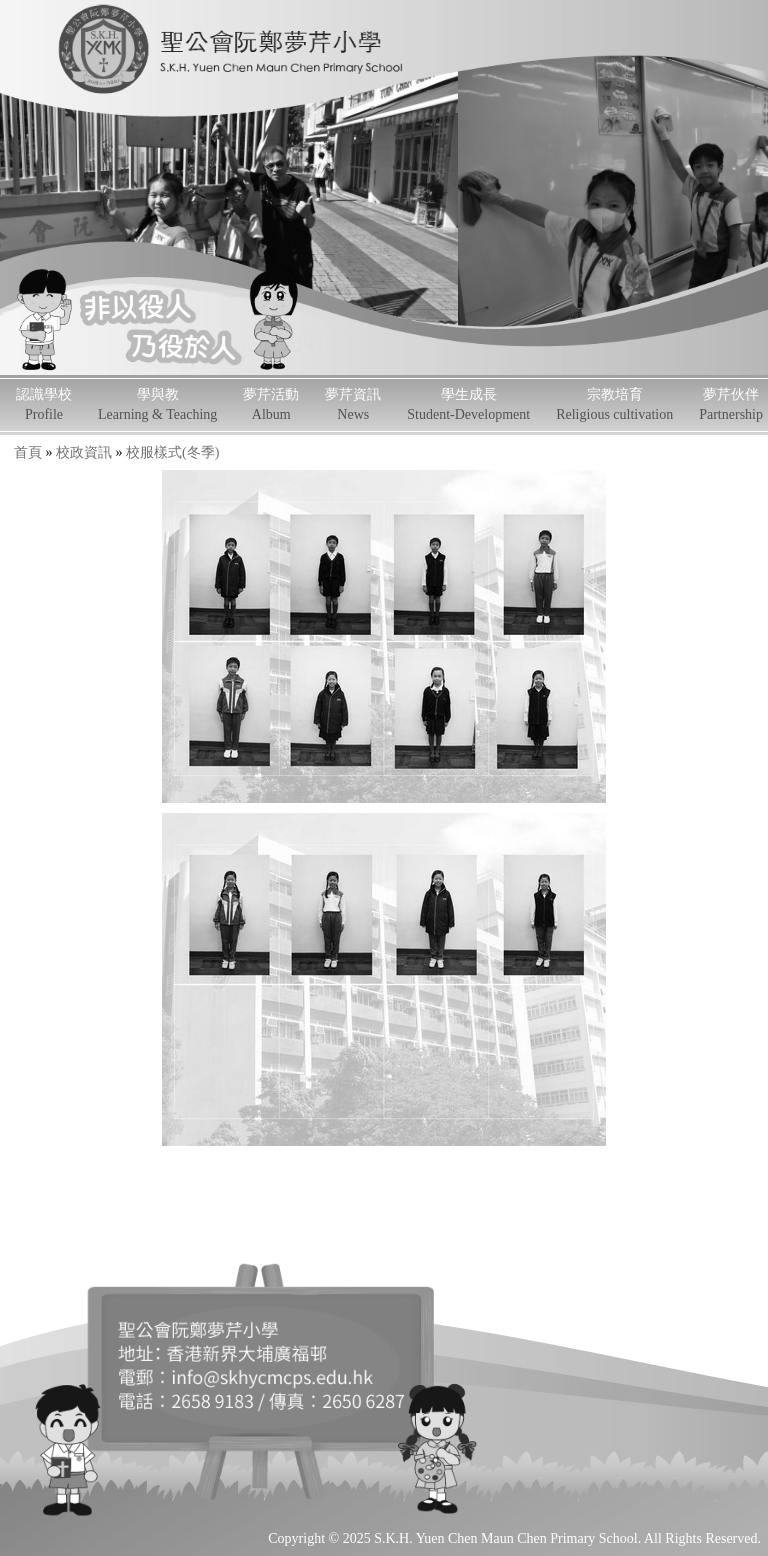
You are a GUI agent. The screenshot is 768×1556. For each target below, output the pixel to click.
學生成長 (468, 404)
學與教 (157, 404)
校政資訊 (84, 452)
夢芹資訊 (353, 404)
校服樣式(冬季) (172, 452)
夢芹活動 (271, 404)
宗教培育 (614, 404)
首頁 (28, 452)
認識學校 (44, 404)
